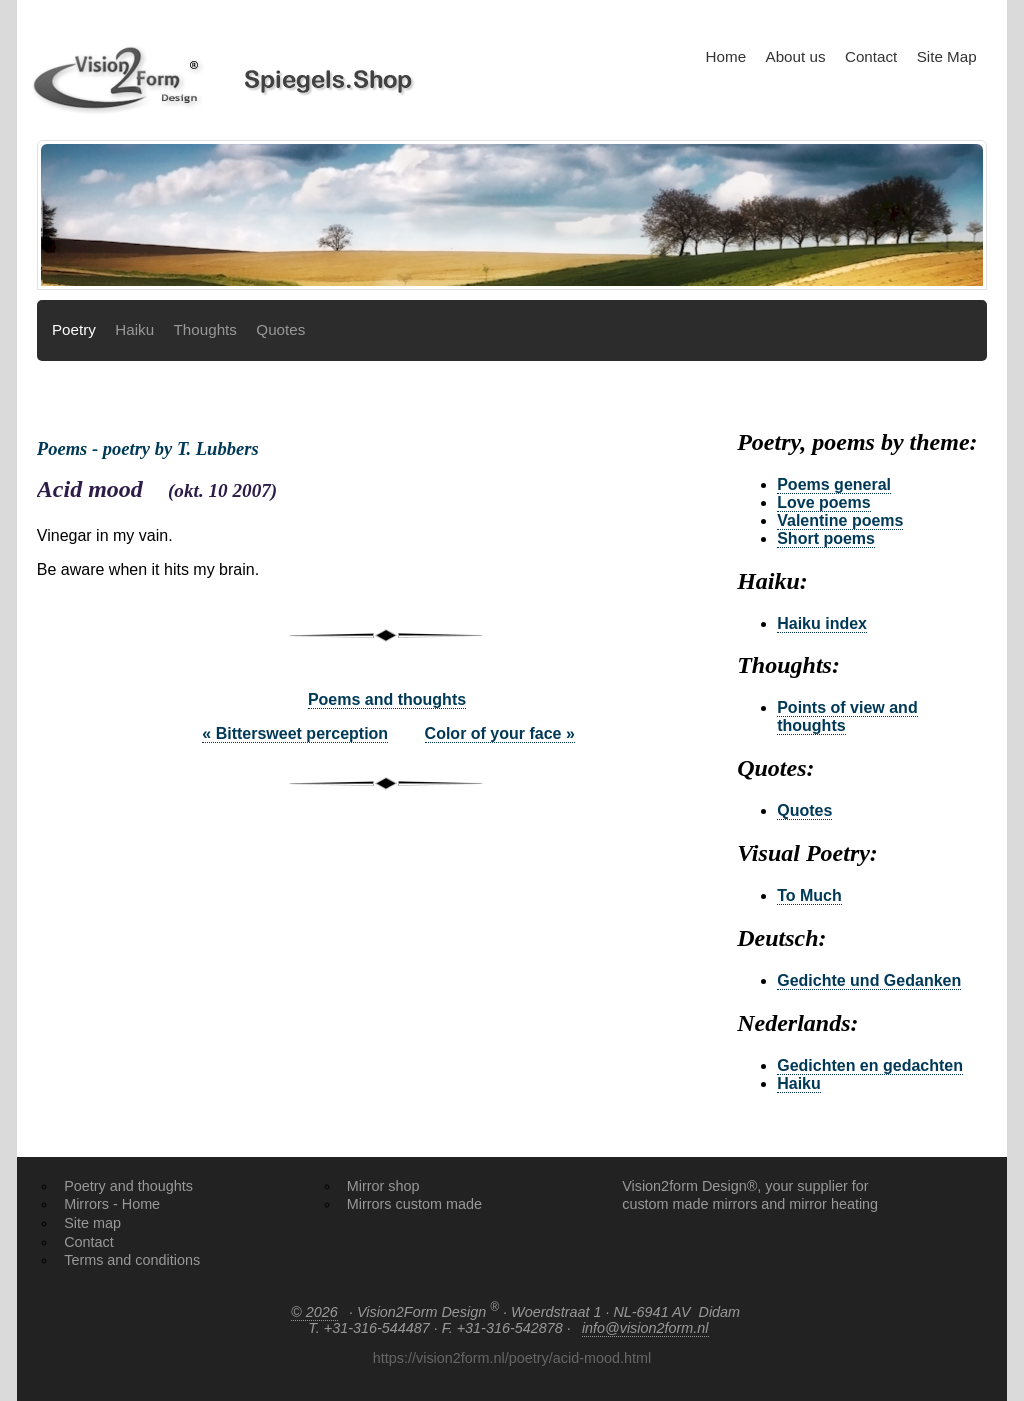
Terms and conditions (132, 1260)
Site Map (947, 56)
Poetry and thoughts (128, 1186)
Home (726, 56)
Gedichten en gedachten (870, 1065)
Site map (92, 1223)
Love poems (823, 502)
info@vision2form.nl (645, 1328)
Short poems (826, 538)
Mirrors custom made (414, 1204)
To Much (809, 895)
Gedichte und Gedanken (869, 980)
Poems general (834, 484)
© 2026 (314, 1312)
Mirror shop (383, 1186)
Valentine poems (840, 520)
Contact (871, 56)
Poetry (74, 329)
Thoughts (205, 329)
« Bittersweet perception (295, 733)
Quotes (280, 329)
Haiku (134, 329)
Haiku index (822, 623)
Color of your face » (500, 733)
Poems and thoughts (387, 699)
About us (796, 56)
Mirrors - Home (112, 1204)
